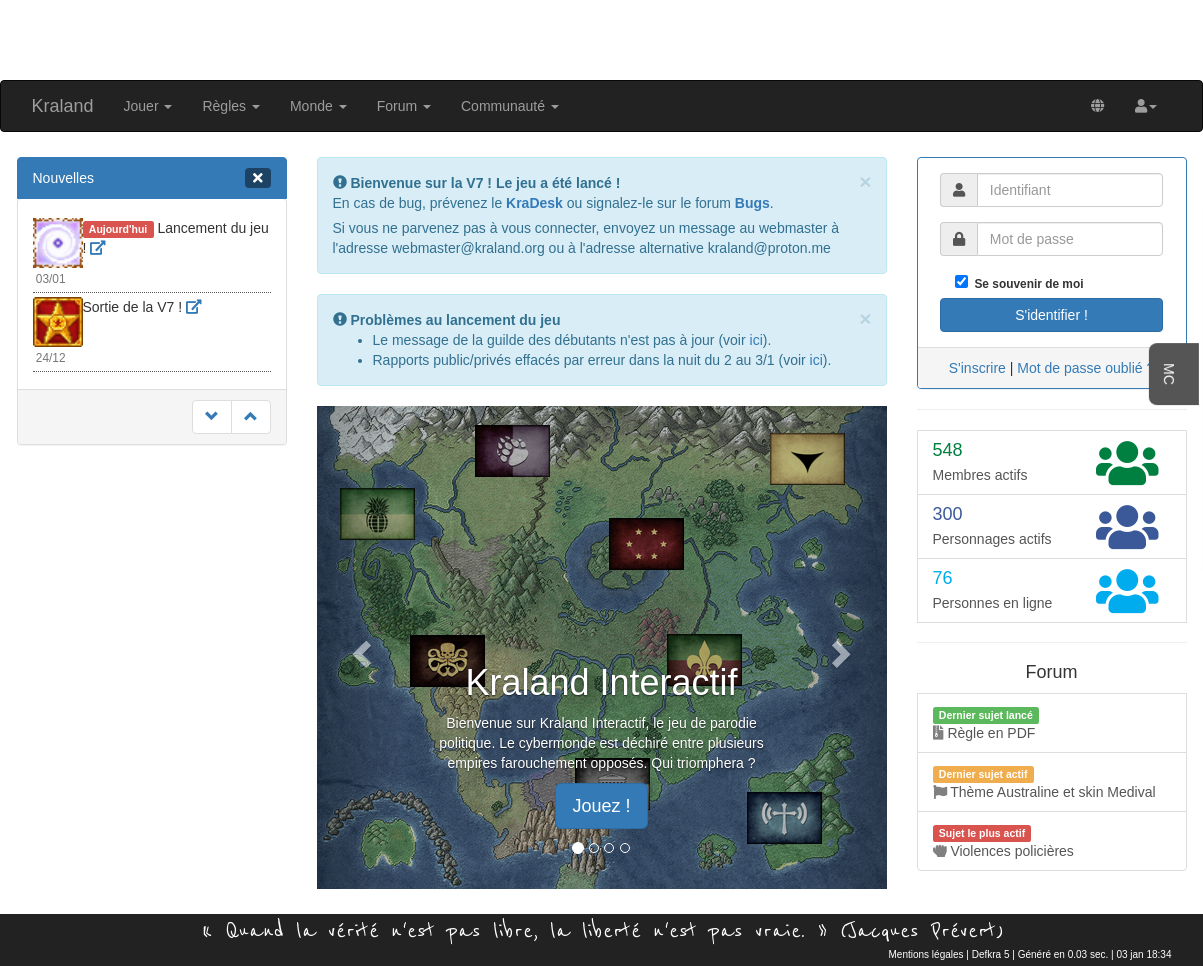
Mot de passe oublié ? (1085, 368)
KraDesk (534, 203)
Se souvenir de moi (1026, 284)
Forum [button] (404, 106)
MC (1169, 374)
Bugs (752, 203)
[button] (1146, 106)
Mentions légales (926, 954)
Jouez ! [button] (601, 806)
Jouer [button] (148, 106)
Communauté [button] (510, 106)
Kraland (63, 106)
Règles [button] (230, 106)
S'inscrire (977, 368)
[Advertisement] (602, 38)
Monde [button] (318, 106)
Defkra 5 (991, 954)
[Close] (865, 181)
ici (756, 340)
